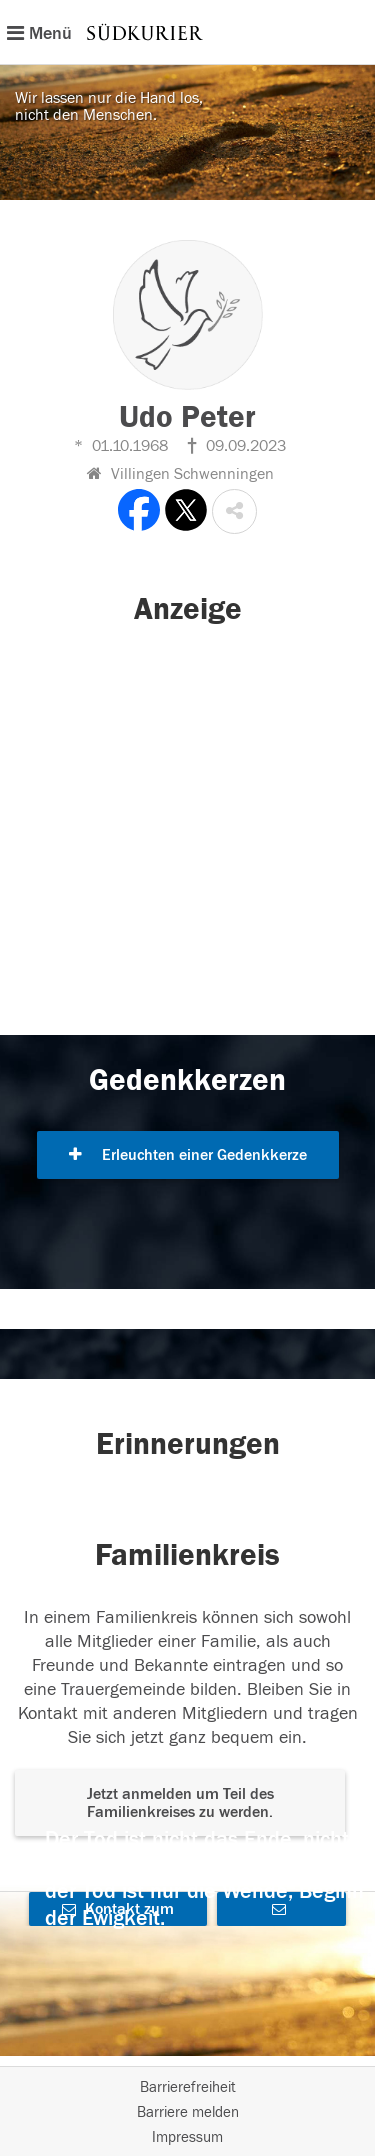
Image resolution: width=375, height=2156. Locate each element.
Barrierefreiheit (188, 2087)
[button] (234, 511)
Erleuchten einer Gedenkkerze (188, 1155)
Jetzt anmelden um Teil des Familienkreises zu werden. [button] (180, 1803)
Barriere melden (188, 2112)
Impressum (187, 2137)
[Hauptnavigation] (187, 32)
